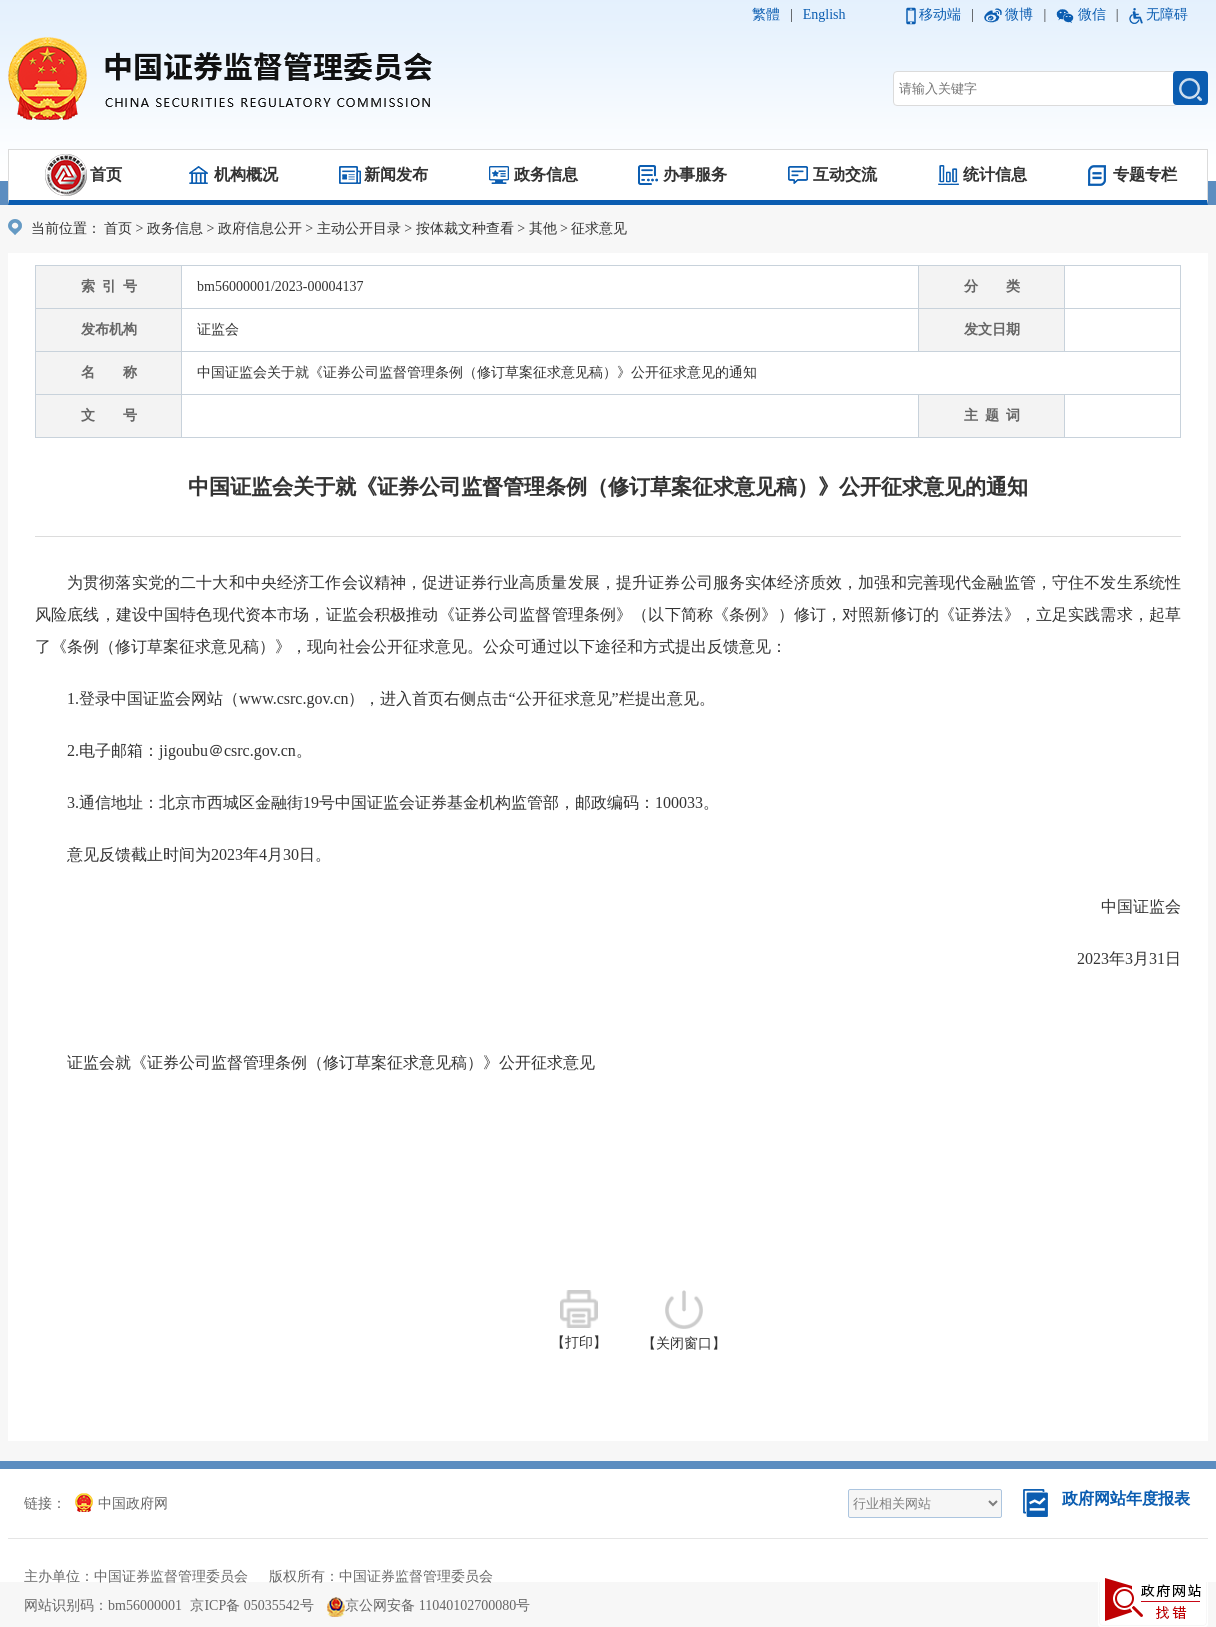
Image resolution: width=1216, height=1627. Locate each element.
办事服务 (695, 174)
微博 (1019, 14)
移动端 (940, 14)
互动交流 (845, 174)
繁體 (766, 14)
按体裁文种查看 (465, 228)
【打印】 (579, 1320)
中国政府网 (121, 1503)
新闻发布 (396, 174)
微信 (1092, 14)
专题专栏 (1145, 174)
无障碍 (1167, 14)
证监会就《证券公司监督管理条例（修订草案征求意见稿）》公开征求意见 (331, 1062)
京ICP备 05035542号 (251, 1605)
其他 (543, 228)
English (824, 14)
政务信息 (546, 174)
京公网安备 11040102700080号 (428, 1605)
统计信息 (995, 174)
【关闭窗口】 (684, 1320)
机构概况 (246, 174)
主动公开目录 (359, 228)
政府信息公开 (260, 228)
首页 (106, 174)
